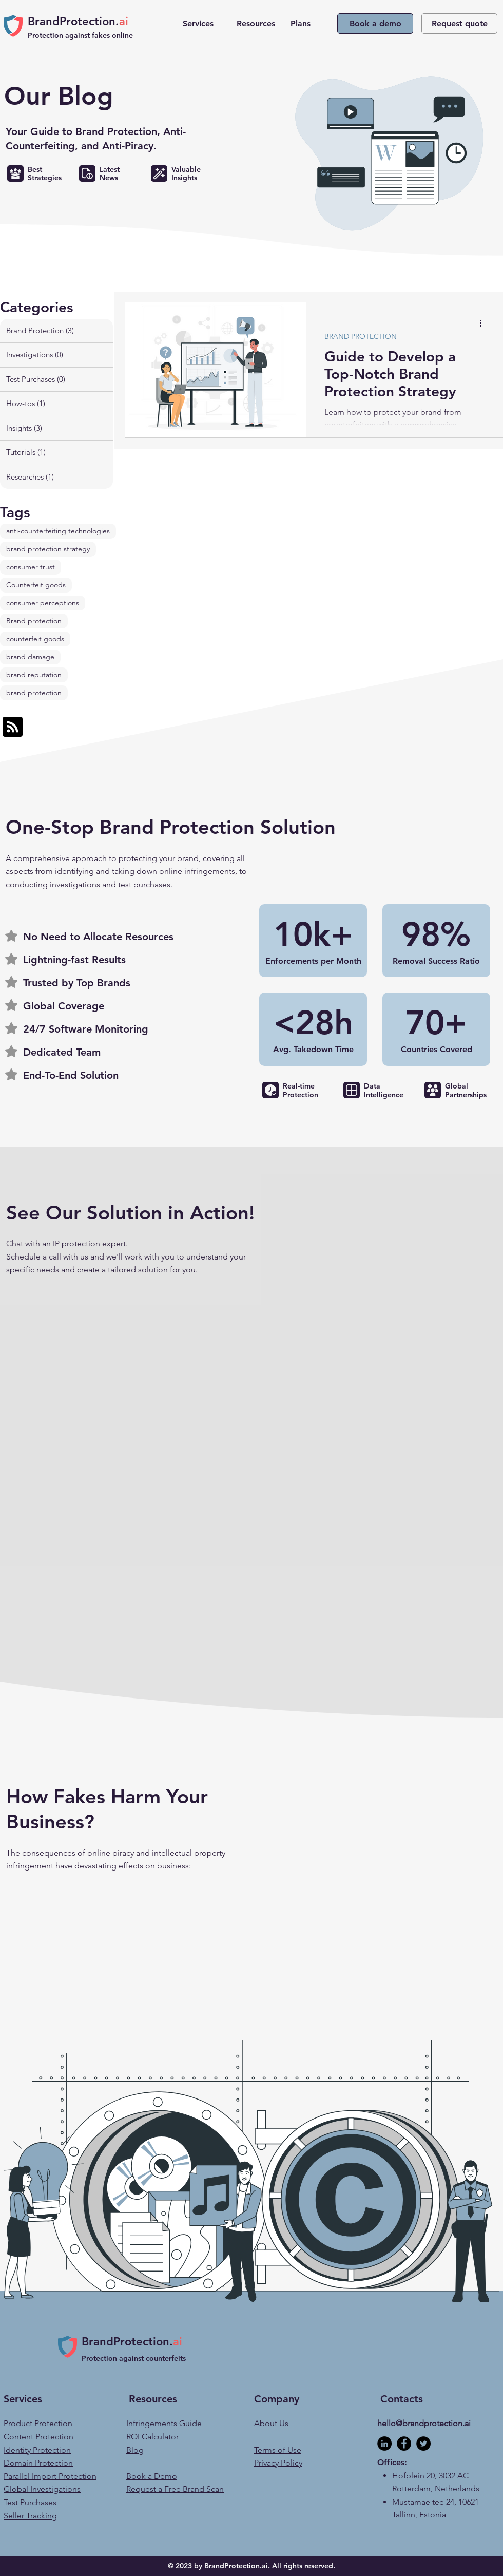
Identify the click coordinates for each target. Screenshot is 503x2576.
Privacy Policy (278, 2463)
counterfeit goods (35, 638)
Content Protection (38, 2436)
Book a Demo (151, 2476)
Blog (135, 2450)
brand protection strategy (48, 549)
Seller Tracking (30, 2516)
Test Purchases (30, 2502)
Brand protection (34, 620)
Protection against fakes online (81, 35)
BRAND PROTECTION (360, 336)
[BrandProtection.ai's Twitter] (423, 2443)
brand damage (30, 656)
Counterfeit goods (36, 584)
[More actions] (484, 323)
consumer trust (30, 566)
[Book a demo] (375, 23)
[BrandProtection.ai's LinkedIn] (384, 2443)
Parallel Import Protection (50, 2476)
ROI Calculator (152, 2436)
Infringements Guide (164, 2423)
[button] (202, 23)
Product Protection (38, 2423)
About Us (271, 2423)
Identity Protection (37, 2450)
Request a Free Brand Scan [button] (175, 2489)
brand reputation (34, 674)
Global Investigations (42, 2489)
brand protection (34, 692)
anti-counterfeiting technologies (58, 531)
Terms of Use (277, 2450)
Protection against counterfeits (135, 2358)
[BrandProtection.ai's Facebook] (404, 2443)
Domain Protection (38, 2463)
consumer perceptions (42, 602)
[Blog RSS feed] (13, 727)
